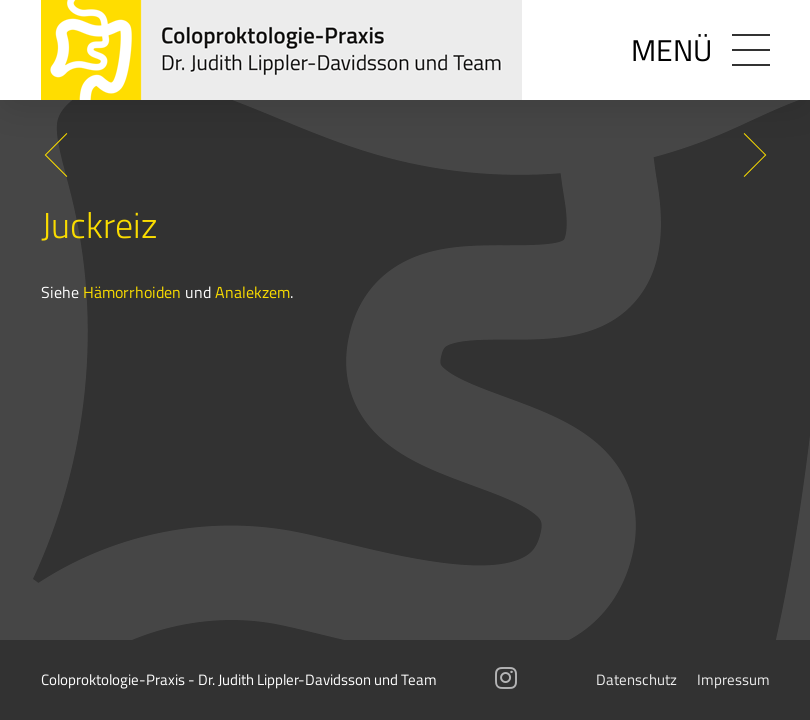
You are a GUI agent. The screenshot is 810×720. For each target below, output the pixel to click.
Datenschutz (636, 679)
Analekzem (252, 291)
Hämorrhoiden (132, 291)
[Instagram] (506, 681)
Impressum (733, 679)
